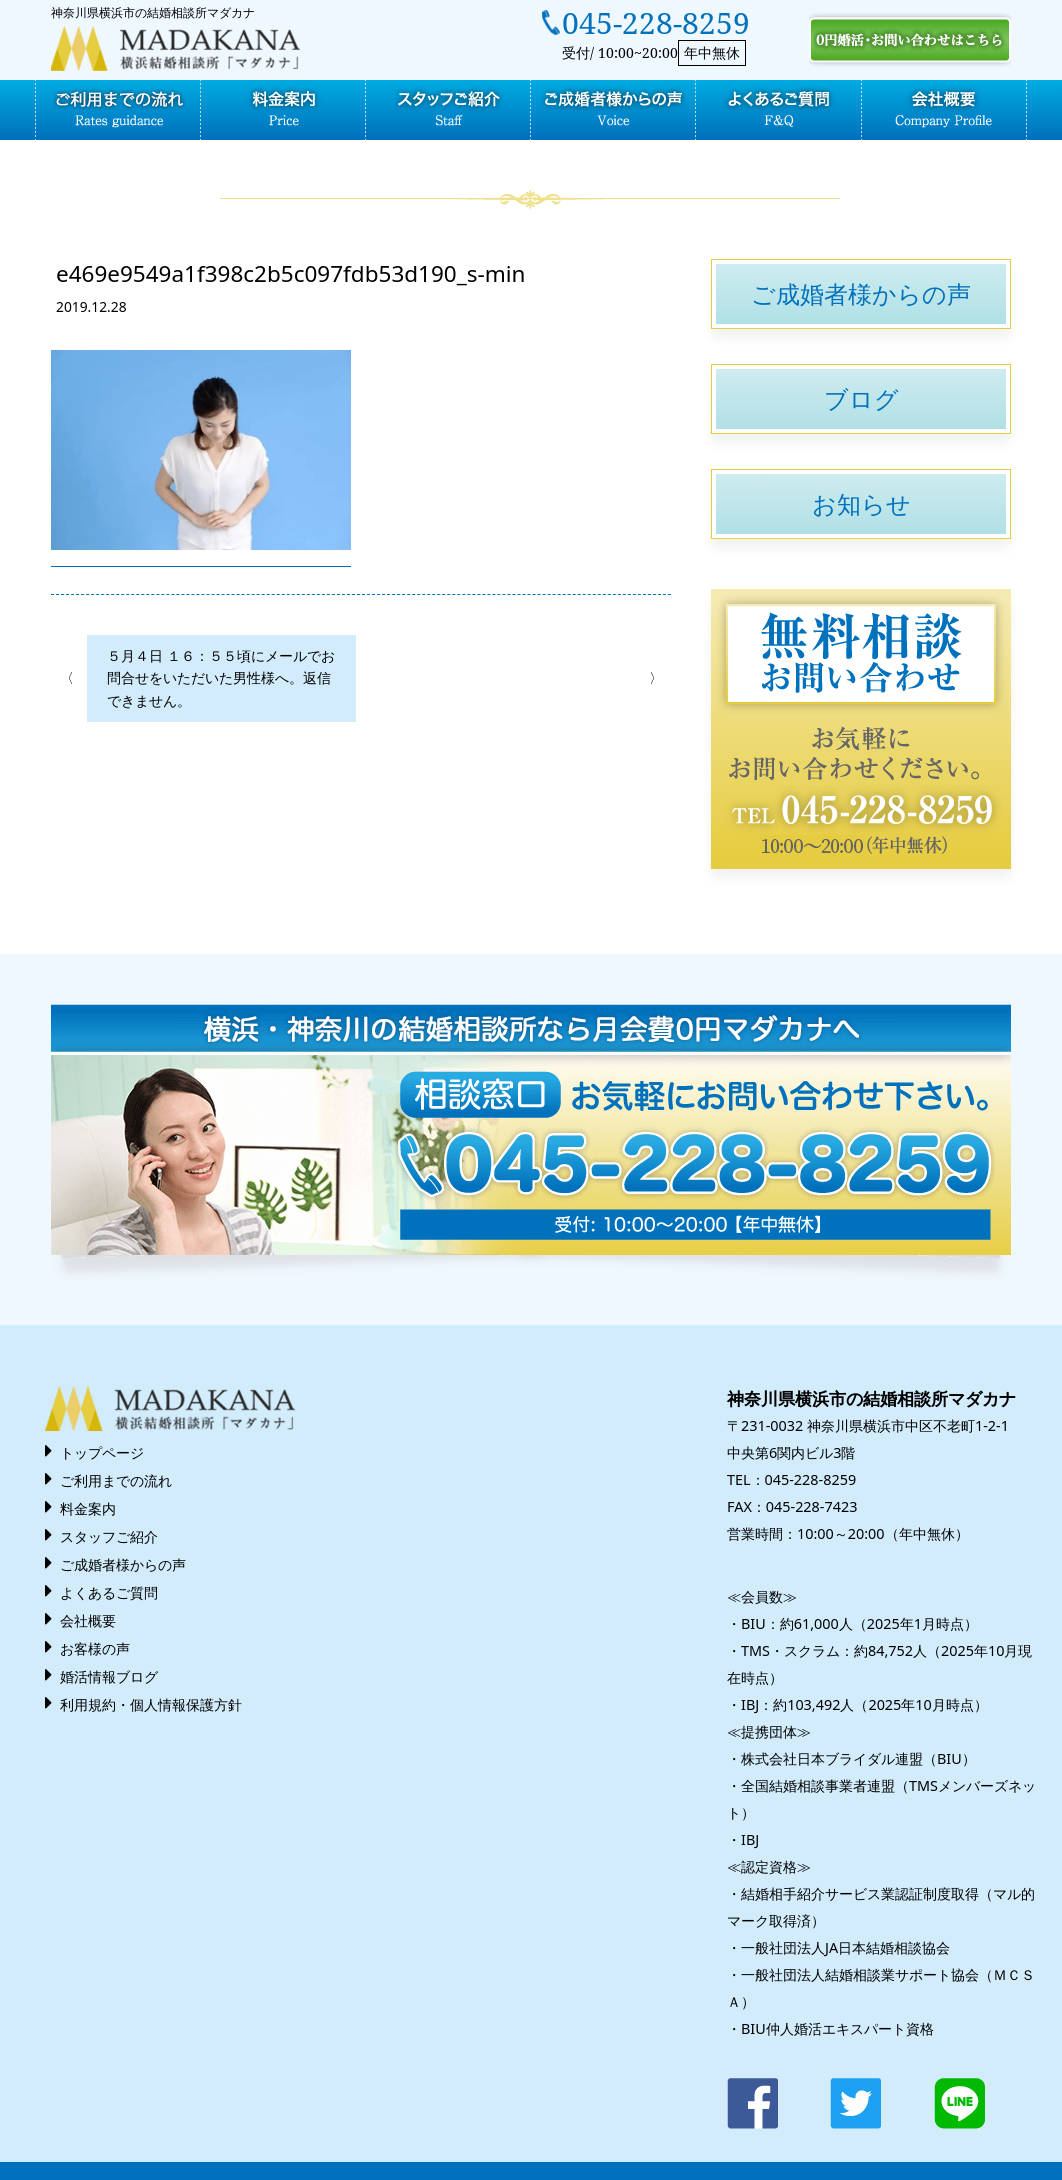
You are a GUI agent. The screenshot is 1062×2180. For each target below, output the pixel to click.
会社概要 (88, 1620)
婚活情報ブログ (109, 1676)
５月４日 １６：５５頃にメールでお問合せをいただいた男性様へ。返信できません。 (221, 678)
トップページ (102, 1452)
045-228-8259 (656, 22)
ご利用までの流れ (116, 1480)
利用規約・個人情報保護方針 (151, 1704)
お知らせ (861, 503)
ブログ (861, 398)
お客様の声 (95, 1648)
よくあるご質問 (109, 1592)
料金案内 (88, 1508)
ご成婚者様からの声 (861, 293)
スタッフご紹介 (109, 1536)
